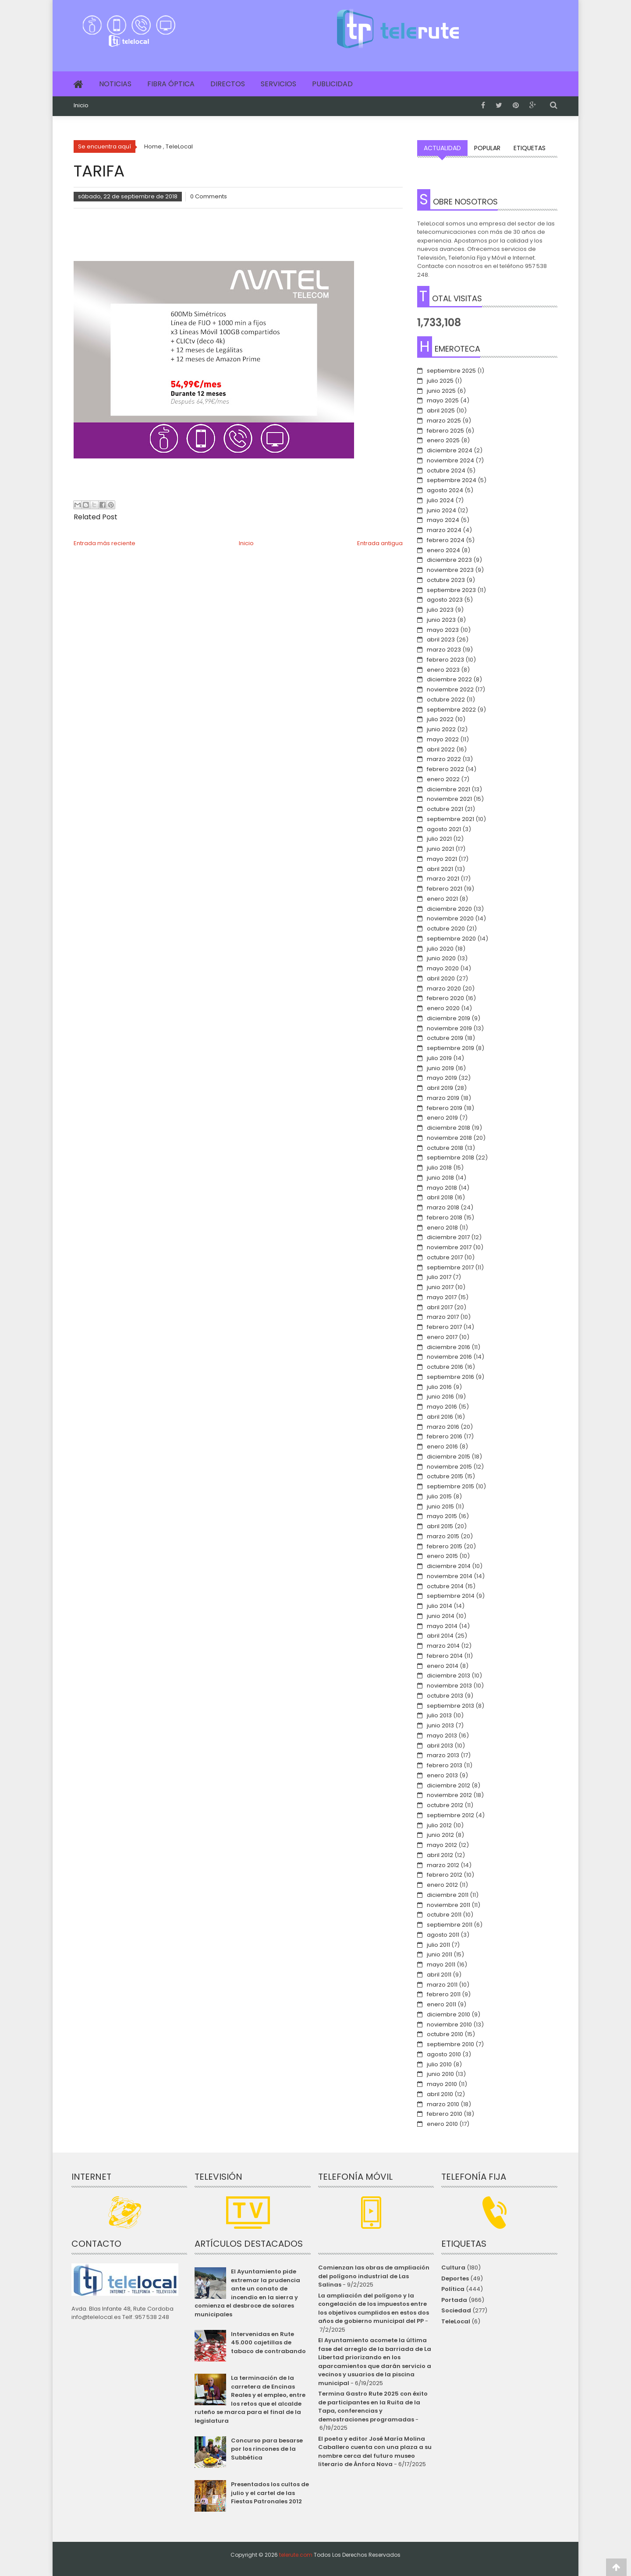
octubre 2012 (445, 1805)
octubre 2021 (445, 809)
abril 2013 (440, 1745)
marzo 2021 (443, 878)
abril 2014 (440, 1636)
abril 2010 (440, 2094)
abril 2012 (440, 1855)
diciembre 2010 (448, 2014)
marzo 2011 (442, 1984)
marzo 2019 (443, 1098)
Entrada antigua (380, 543)
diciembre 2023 (449, 560)
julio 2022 (440, 719)
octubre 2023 (446, 580)
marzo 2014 (443, 1646)
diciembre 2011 (447, 1895)
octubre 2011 (444, 1914)
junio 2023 (441, 620)
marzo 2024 (444, 530)
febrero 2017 (444, 1327)
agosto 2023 (445, 600)
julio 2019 (439, 1058)
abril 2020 (441, 978)
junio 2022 (441, 729)
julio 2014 (439, 1606)
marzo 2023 (444, 649)
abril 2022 (441, 749)
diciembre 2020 (449, 909)
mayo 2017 (442, 1297)
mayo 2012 (442, 1845)
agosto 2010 (444, 2054)
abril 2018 (440, 1197)
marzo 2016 (443, 1427)
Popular (487, 148)
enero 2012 (442, 1885)
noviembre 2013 (449, 1685)
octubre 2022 (446, 699)
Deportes (455, 2278)
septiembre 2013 (450, 1706)
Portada (454, 2300)
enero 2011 (441, 2004)
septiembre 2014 (451, 1596)
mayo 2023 (443, 630)
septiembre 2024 (451, 480)
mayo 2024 (443, 520)
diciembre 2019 (448, 1018)
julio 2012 (439, 1825)
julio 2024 (440, 500)
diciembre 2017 (448, 1237)
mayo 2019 (442, 1078)
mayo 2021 (442, 859)
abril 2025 (441, 410)
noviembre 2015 (449, 1466)
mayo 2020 (443, 968)
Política (452, 2289)
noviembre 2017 (449, 1247)
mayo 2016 (442, 1407)
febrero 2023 (445, 659)
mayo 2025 (443, 400)
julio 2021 (439, 839)
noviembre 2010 (449, 2024)
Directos (227, 84)
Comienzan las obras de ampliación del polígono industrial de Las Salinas (373, 2276)
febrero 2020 (445, 998)
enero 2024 (443, 550)
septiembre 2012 (450, 1815)
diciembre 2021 (448, 789)
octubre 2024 (446, 470)
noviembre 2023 (450, 570)
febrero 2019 (444, 1108)
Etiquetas (530, 148)
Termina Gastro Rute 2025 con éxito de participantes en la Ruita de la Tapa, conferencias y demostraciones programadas (373, 2406)
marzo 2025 (444, 420)
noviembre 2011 (448, 1905)
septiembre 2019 (450, 1048)
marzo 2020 (444, 988)
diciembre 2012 (448, 1785)
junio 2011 (439, 1954)
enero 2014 (442, 1666)
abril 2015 (440, 1526)
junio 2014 (440, 1616)
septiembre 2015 (450, 1486)
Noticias (115, 84)
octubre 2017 (445, 1257)
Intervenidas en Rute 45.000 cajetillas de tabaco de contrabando (268, 2342)
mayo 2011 (441, 1964)
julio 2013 (439, 1715)
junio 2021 (440, 849)
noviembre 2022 (450, 689)
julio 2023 (440, 610)
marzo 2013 (443, 1755)
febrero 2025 (445, 430)
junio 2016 (440, 1396)
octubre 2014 (445, 1586)
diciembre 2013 (448, 1675)
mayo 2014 (442, 1626)
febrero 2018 (444, 1217)
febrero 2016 (444, 1436)
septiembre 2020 (451, 938)
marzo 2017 (443, 1317)
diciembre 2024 (449, 450)
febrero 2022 (445, 769)
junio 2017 (440, 1287)
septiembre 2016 (450, 1377)
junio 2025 (441, 391)
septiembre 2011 (449, 1925)
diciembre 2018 (448, 1128)
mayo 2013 (442, 1735)
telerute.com (295, 2554)
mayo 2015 (442, 1516)
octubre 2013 (445, 1695)
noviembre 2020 (450, 918)
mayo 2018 (442, 1188)
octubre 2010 (445, 2034)
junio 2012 (440, 1835)
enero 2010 (442, 2124)
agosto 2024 (445, 490)
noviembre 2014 (449, 1576)
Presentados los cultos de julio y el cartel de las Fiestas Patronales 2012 (270, 2493)
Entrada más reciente (104, 543)
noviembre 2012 (449, 1795)
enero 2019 (442, 1118)
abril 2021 (440, 869)
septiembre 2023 (451, 590)
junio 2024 (441, 510)
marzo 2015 (443, 1536)
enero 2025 (443, 440)
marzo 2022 (444, 759)
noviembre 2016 (449, 1357)
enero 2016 (442, 1446)
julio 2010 (439, 2064)
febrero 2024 (445, 540)
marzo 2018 (443, 1207)
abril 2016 (440, 1417)
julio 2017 (439, 1277)
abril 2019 (440, 1088)
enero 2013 (442, 1775)
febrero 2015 (444, 1546)
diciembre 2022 (449, 679)
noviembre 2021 (449, 799)
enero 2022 (443, 779)
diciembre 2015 (448, 1456)
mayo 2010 (442, 2084)
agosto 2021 (444, 829)
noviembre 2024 (450, 460)
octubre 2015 (445, 1476)
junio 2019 (440, 1068)
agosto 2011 (443, 1935)
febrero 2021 (444, 889)
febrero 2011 (444, 1994)
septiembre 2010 (450, 2044)
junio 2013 (440, 1725)
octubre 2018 (445, 1148)
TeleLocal (455, 2321)
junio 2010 (440, 2074)
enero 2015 (442, 1556)
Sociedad (456, 2310)
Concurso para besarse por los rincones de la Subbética (267, 2449)
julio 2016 (439, 1387)
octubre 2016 (445, 1367)
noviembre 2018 (449, 1138)
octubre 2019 (445, 1038)
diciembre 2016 (448, 1347)
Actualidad (442, 148)
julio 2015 (439, 1496)
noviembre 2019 (449, 1028)
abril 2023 (441, 639)
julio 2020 (440, 948)
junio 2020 (441, 958)
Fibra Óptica (171, 84)
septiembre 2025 (451, 370)
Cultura (453, 2267)
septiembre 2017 (450, 1267)
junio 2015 (440, 1506)
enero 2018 (442, 1227)
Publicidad (332, 84)
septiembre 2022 (451, 709)
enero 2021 (442, 899)
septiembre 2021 (450, 819)
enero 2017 (442, 1337)
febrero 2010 (444, 2114)
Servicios (278, 84)
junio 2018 (440, 1177)
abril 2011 (439, 1974)
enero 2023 (443, 670)
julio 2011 (438, 1945)
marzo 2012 (443, 1865)
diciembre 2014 (449, 1566)
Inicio (81, 105)
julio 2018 (439, 1167)
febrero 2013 (444, 1765)
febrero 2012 (444, 1875)
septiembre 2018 (450, 1157)
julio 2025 (440, 381)
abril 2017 (440, 1307)
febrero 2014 (445, 1656)
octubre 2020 (446, 928)
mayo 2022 (443, 739)
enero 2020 (443, 1008)
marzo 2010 (443, 2104)
